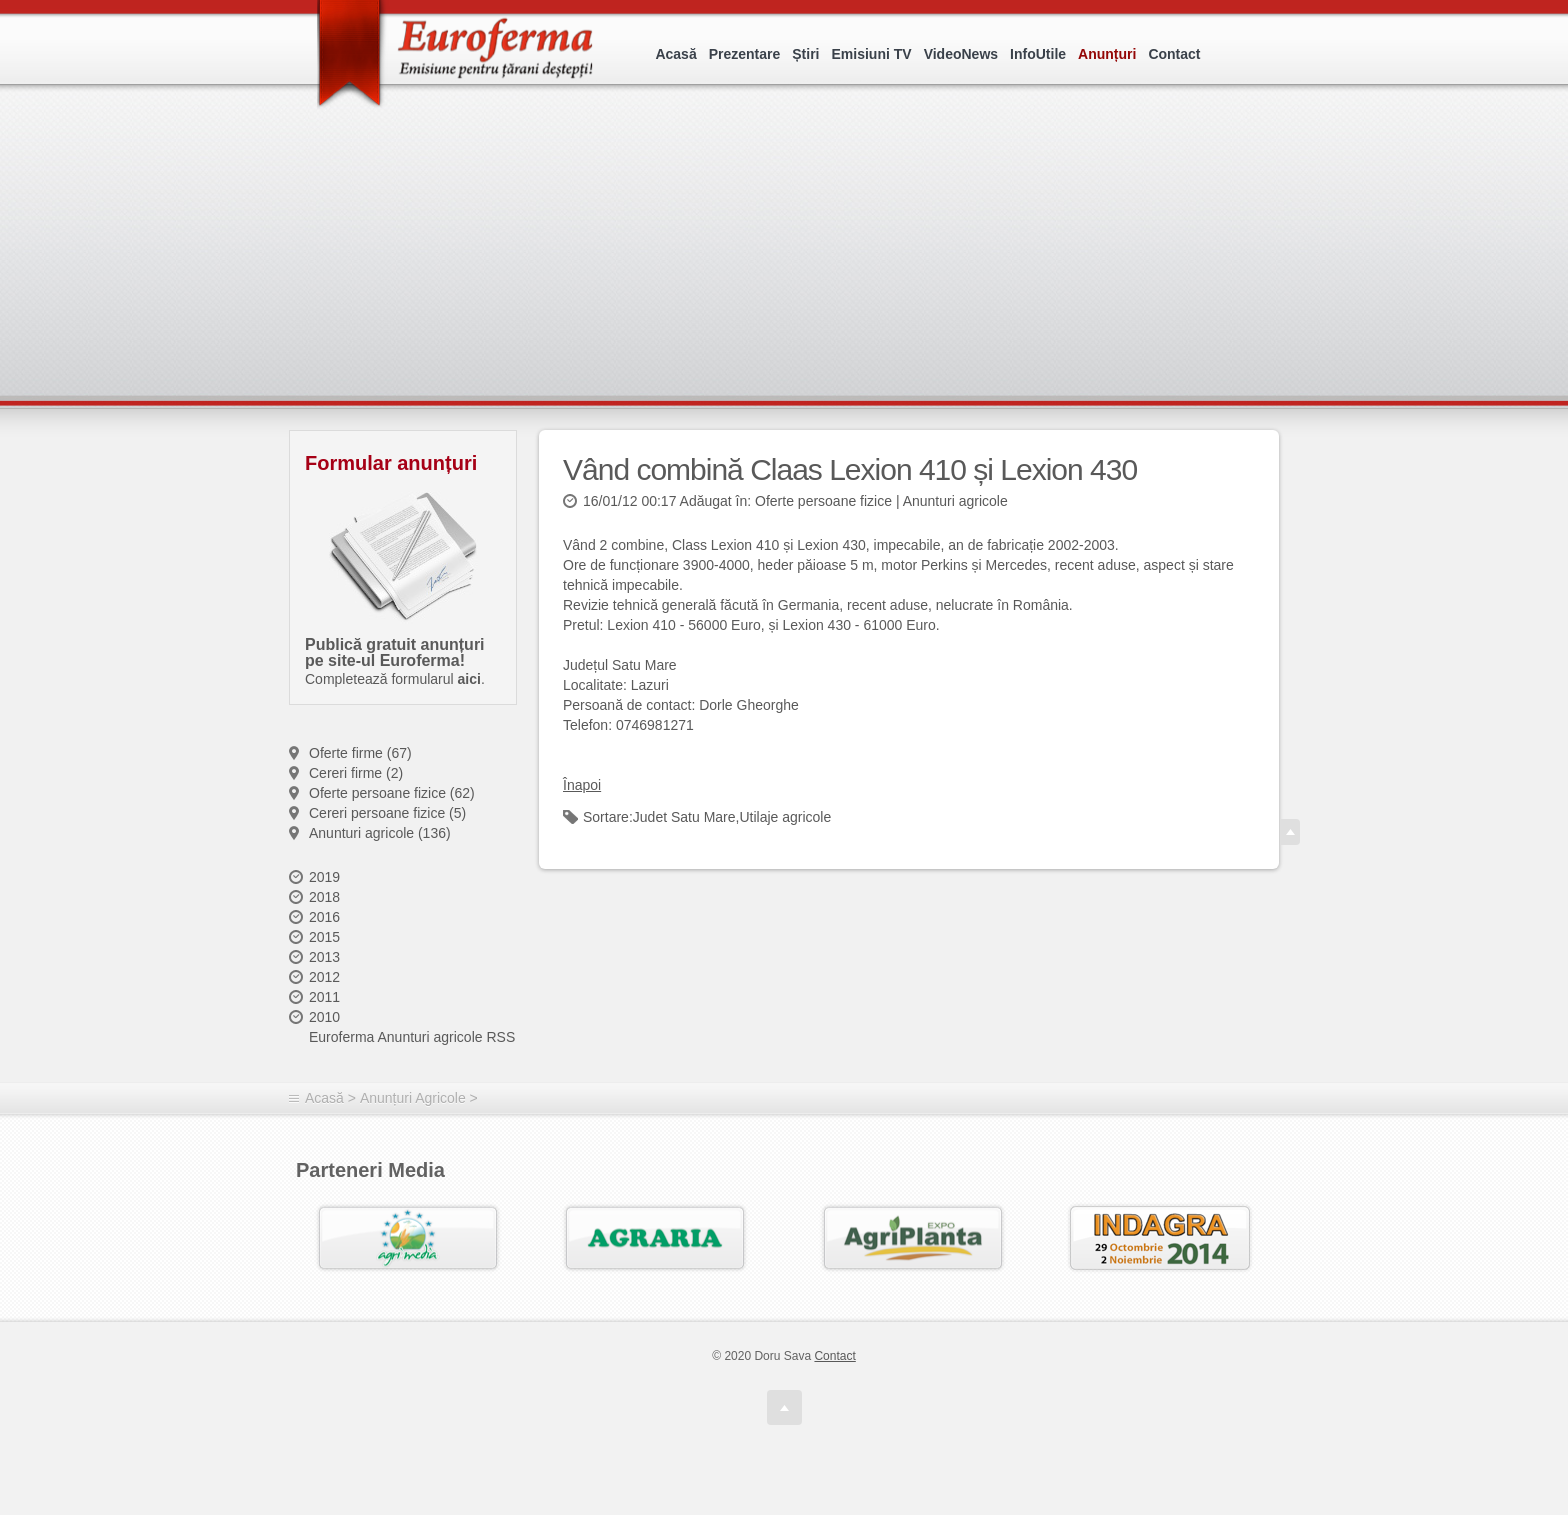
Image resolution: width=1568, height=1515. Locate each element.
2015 (324, 937)
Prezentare (745, 54)
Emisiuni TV (872, 54)
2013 (324, 957)
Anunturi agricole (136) (380, 833)
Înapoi (582, 785)
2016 (324, 917)
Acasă (675, 54)
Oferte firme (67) (360, 753)
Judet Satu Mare (684, 817)
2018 (324, 897)
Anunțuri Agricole (413, 1098)
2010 (324, 1017)
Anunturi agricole (955, 501)
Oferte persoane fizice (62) (392, 793)
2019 (324, 877)
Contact (1174, 54)
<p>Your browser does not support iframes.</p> (790, 267)
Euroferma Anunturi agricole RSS (412, 1037)
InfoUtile (1038, 54)
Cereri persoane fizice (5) (387, 813)
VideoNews (961, 54)
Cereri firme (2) (356, 773)
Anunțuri (1107, 54)
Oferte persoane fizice (823, 501)
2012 (324, 977)
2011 (324, 997)
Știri (805, 54)
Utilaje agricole (785, 817)
